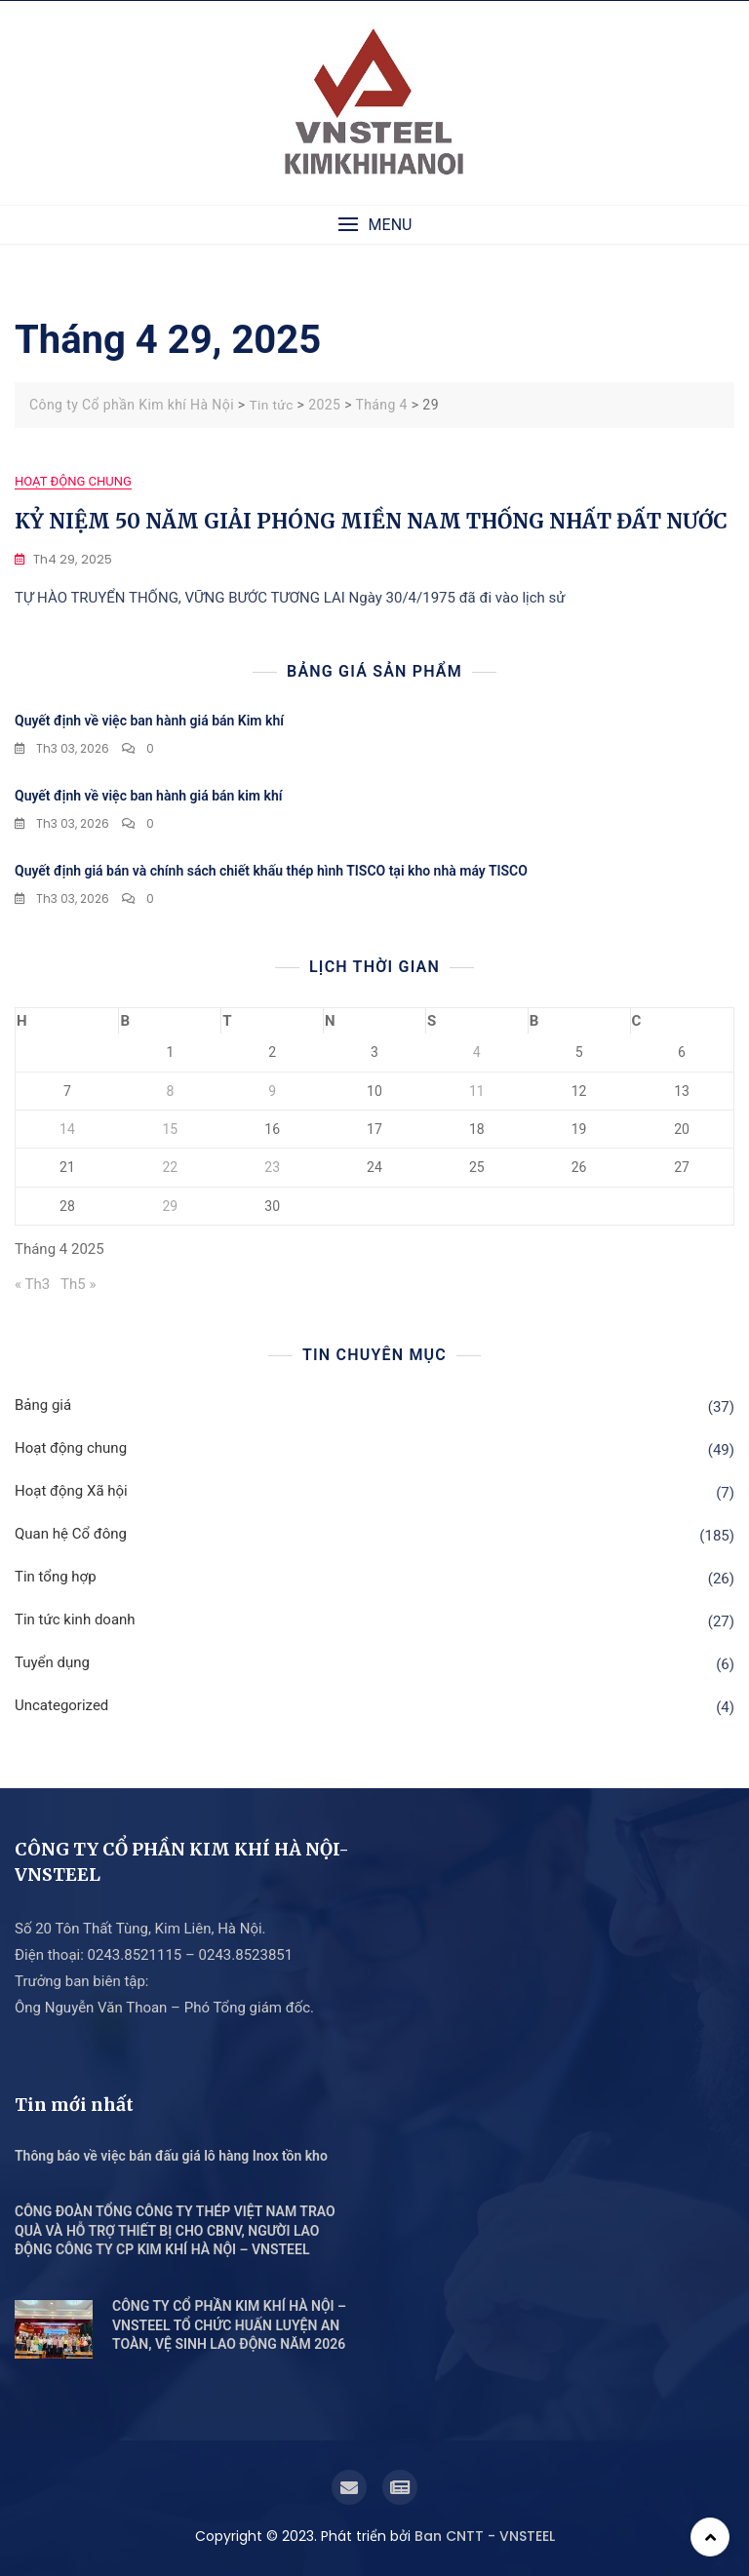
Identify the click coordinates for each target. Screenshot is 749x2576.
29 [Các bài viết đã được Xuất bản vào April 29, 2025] (169, 1205)
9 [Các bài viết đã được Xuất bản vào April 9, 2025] (272, 1090)
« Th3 (32, 1284)
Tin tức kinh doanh (75, 1619)
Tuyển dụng (52, 1662)
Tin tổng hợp (56, 1576)
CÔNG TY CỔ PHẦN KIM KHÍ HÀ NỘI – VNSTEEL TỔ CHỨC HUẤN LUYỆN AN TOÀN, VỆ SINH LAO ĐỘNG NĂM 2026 (229, 2325)
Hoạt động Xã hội (71, 1491)
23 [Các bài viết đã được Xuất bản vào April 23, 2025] (272, 1167)
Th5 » (78, 1284)
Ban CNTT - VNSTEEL (484, 2535)
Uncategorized (61, 1705)
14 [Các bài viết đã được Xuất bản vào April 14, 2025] (67, 1128)
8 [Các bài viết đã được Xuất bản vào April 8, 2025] (170, 1090)
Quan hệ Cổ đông (71, 1533)
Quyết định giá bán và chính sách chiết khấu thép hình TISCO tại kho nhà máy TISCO (271, 870)
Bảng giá (43, 1405)
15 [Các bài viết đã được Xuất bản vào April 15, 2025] (169, 1128)
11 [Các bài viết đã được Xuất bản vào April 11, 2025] (477, 1090)
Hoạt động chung (73, 481)
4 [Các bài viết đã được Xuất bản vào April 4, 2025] (477, 1052)
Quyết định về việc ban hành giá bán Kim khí (149, 720)
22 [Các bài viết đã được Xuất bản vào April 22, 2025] (169, 1167)
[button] (374, 224)
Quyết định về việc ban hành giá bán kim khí (148, 795)
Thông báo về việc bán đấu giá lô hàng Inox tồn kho (171, 2155)
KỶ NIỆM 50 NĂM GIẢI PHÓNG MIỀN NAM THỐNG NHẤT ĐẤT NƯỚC (371, 520)
